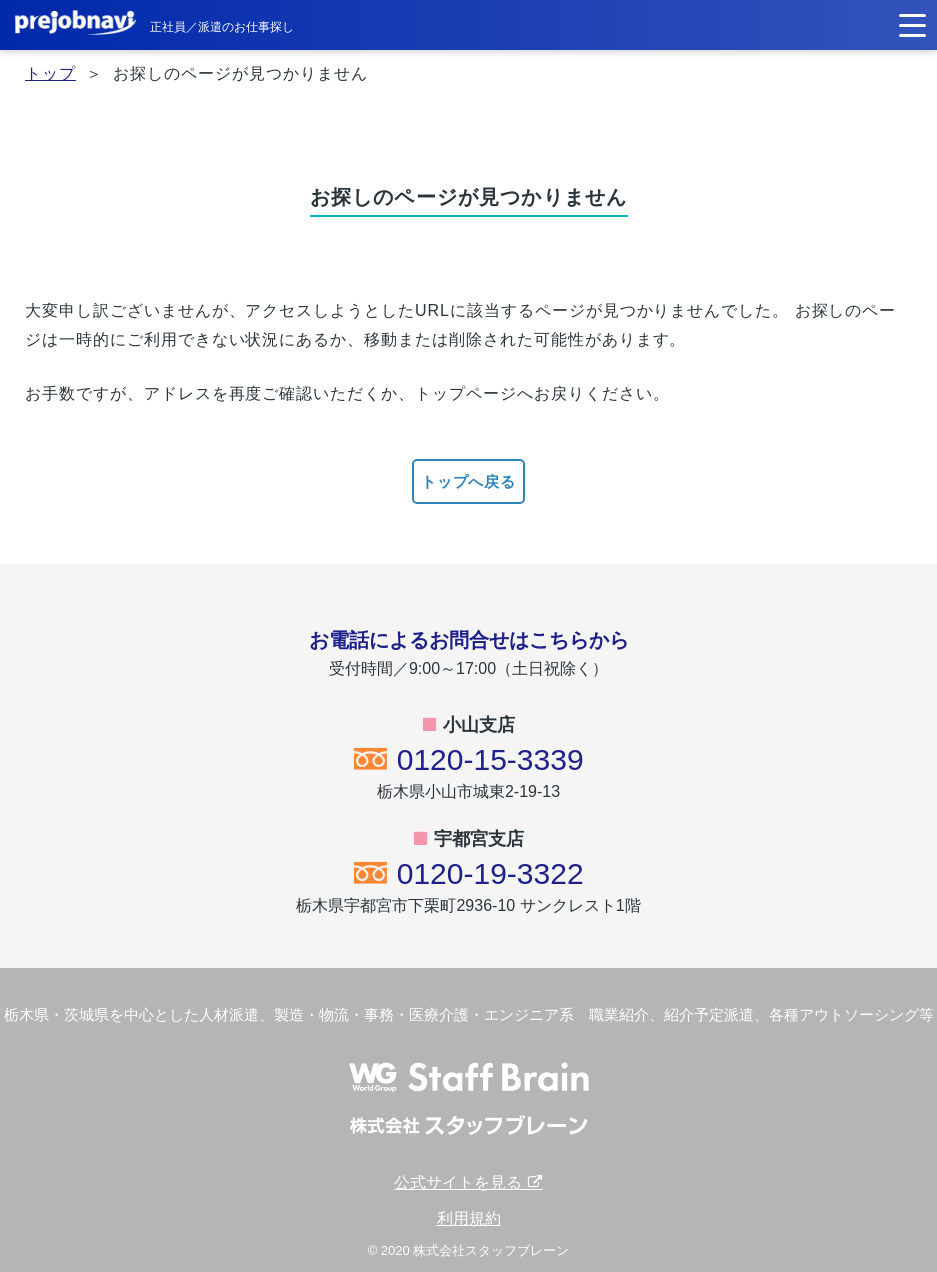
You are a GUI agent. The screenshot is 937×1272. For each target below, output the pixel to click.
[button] (912, 23)
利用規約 (469, 1218)
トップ (50, 73)
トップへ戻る (469, 481)
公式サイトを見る (468, 1182)
